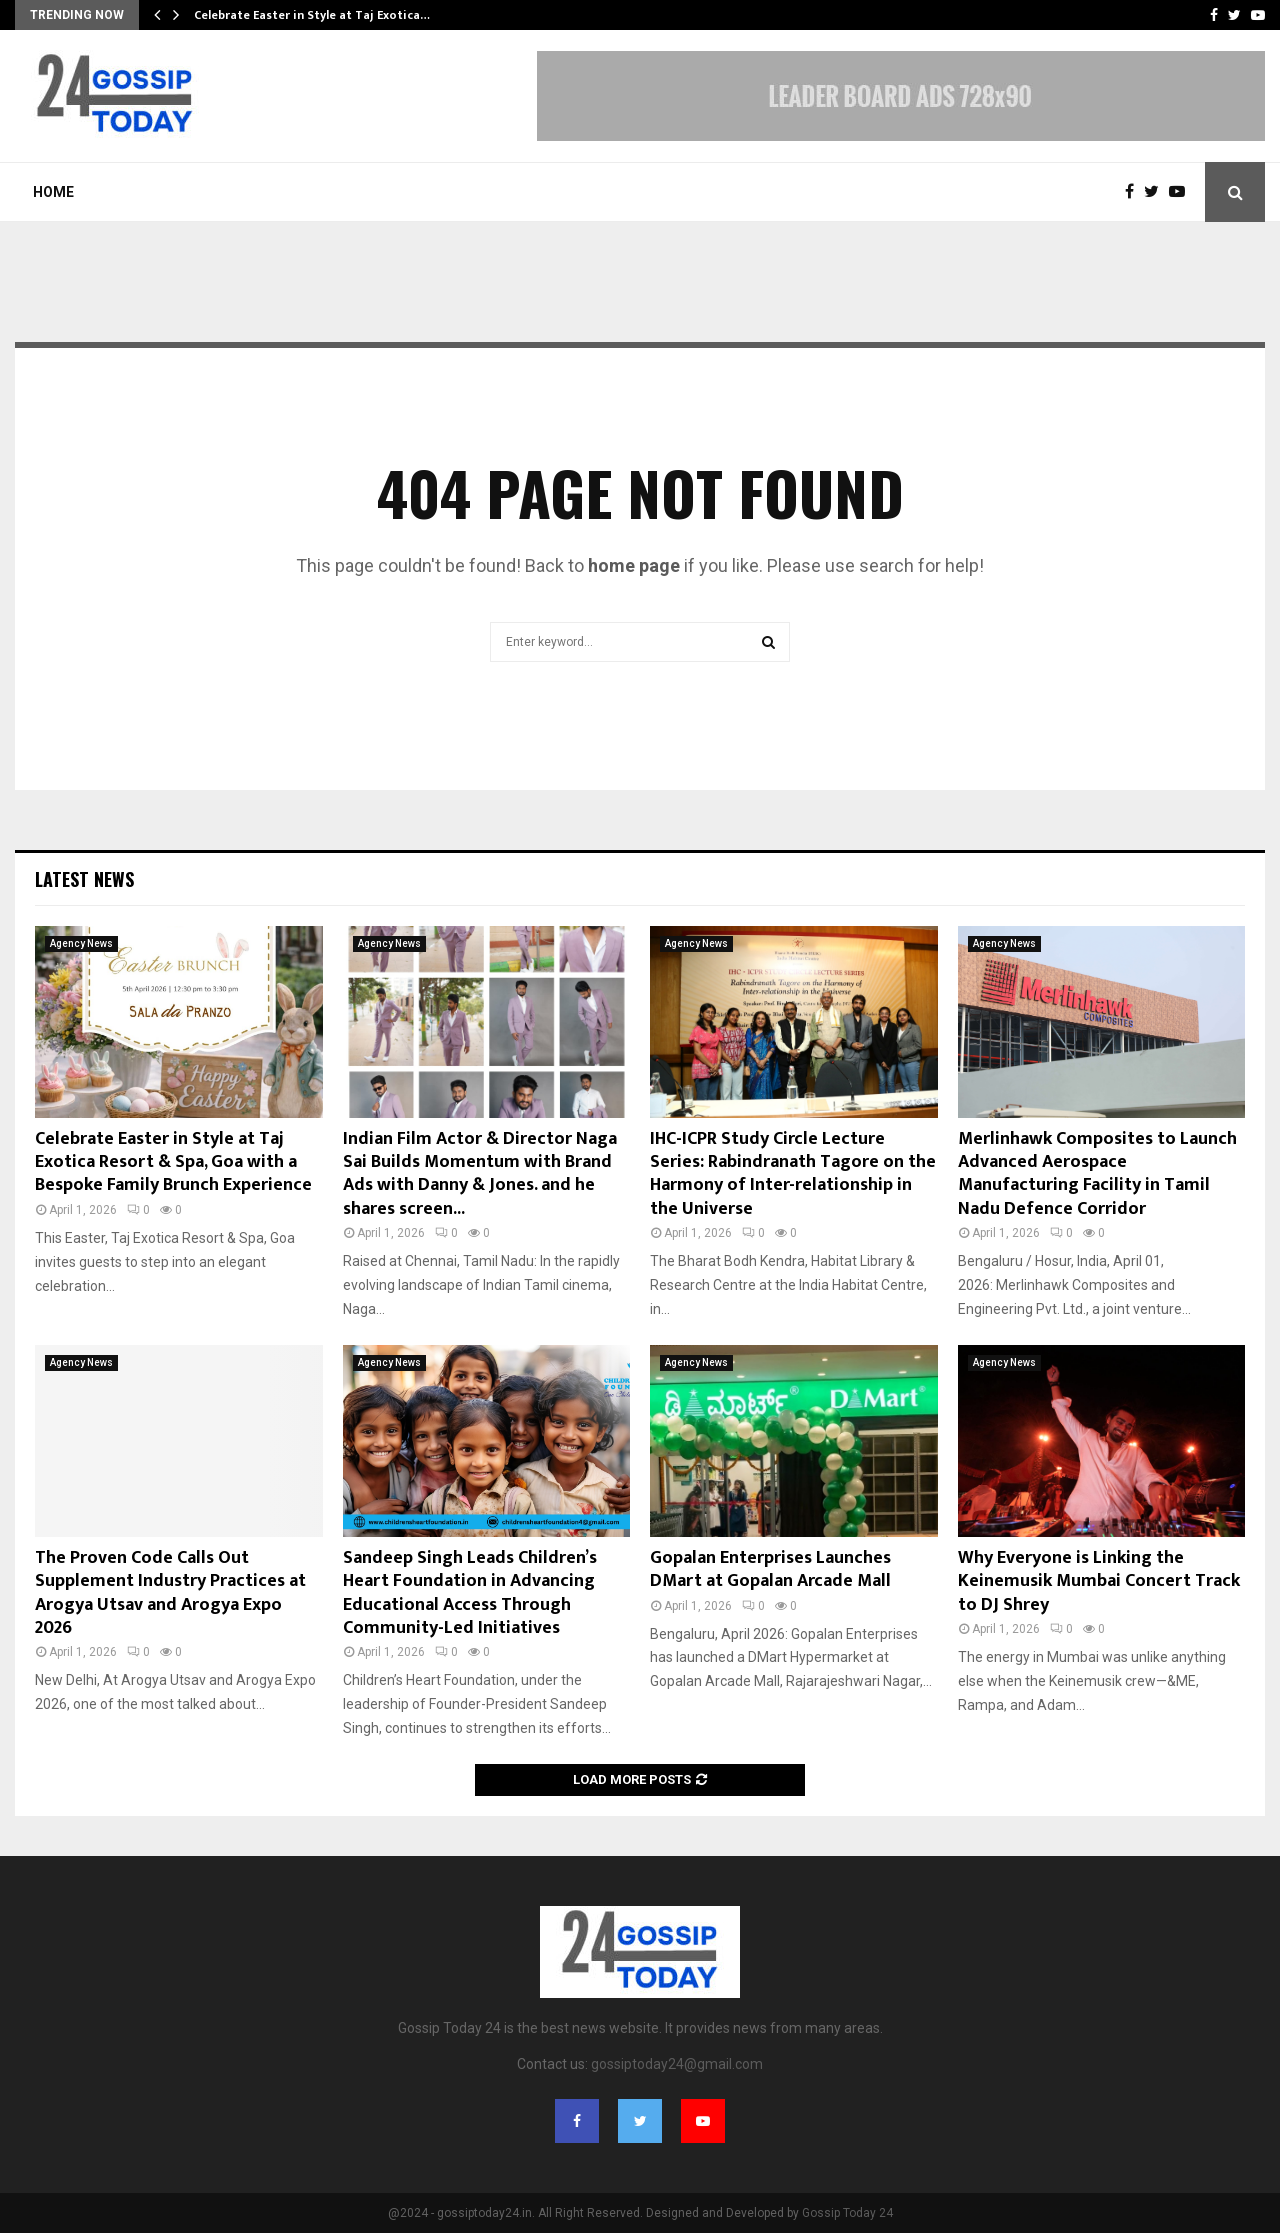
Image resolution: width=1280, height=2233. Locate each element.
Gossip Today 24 (847, 2213)
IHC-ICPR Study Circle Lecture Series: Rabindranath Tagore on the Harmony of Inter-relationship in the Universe (793, 1174)
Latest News (84, 879)
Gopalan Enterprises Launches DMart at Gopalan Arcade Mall (770, 1569)
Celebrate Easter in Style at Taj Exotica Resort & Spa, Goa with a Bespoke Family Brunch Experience (173, 1162)
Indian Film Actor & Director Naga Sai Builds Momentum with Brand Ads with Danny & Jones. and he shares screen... (480, 1174)
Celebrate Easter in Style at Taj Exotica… (312, 15)
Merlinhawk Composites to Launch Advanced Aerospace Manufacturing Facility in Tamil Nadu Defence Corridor (1097, 1174)
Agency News (81, 943)
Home (53, 192)
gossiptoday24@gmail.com (677, 2064)
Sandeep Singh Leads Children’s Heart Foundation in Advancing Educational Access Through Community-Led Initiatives (470, 1593)
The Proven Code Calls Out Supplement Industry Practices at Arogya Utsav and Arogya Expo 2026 (170, 1593)
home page (634, 565)
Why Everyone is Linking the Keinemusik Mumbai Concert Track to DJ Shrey (1099, 1581)
